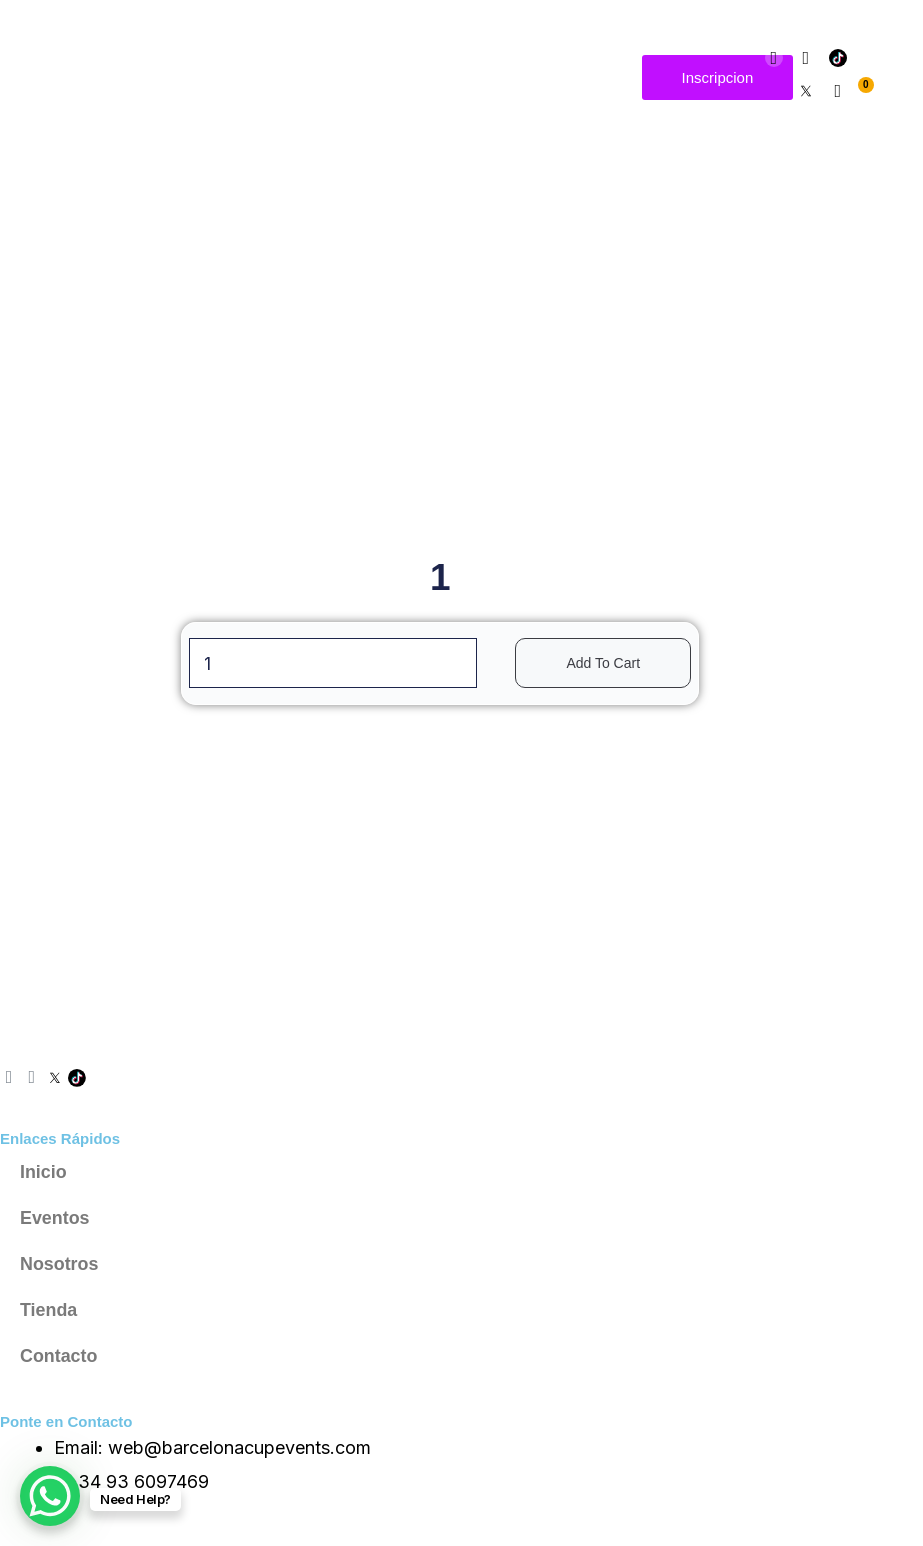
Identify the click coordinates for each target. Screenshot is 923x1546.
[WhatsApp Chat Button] (50, 1496)
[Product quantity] (333, 663)
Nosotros (59, 1264)
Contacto (59, 1356)
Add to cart (603, 663)
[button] (616, 77)
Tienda (49, 1310)
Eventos (55, 1218)
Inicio (43, 1172)
